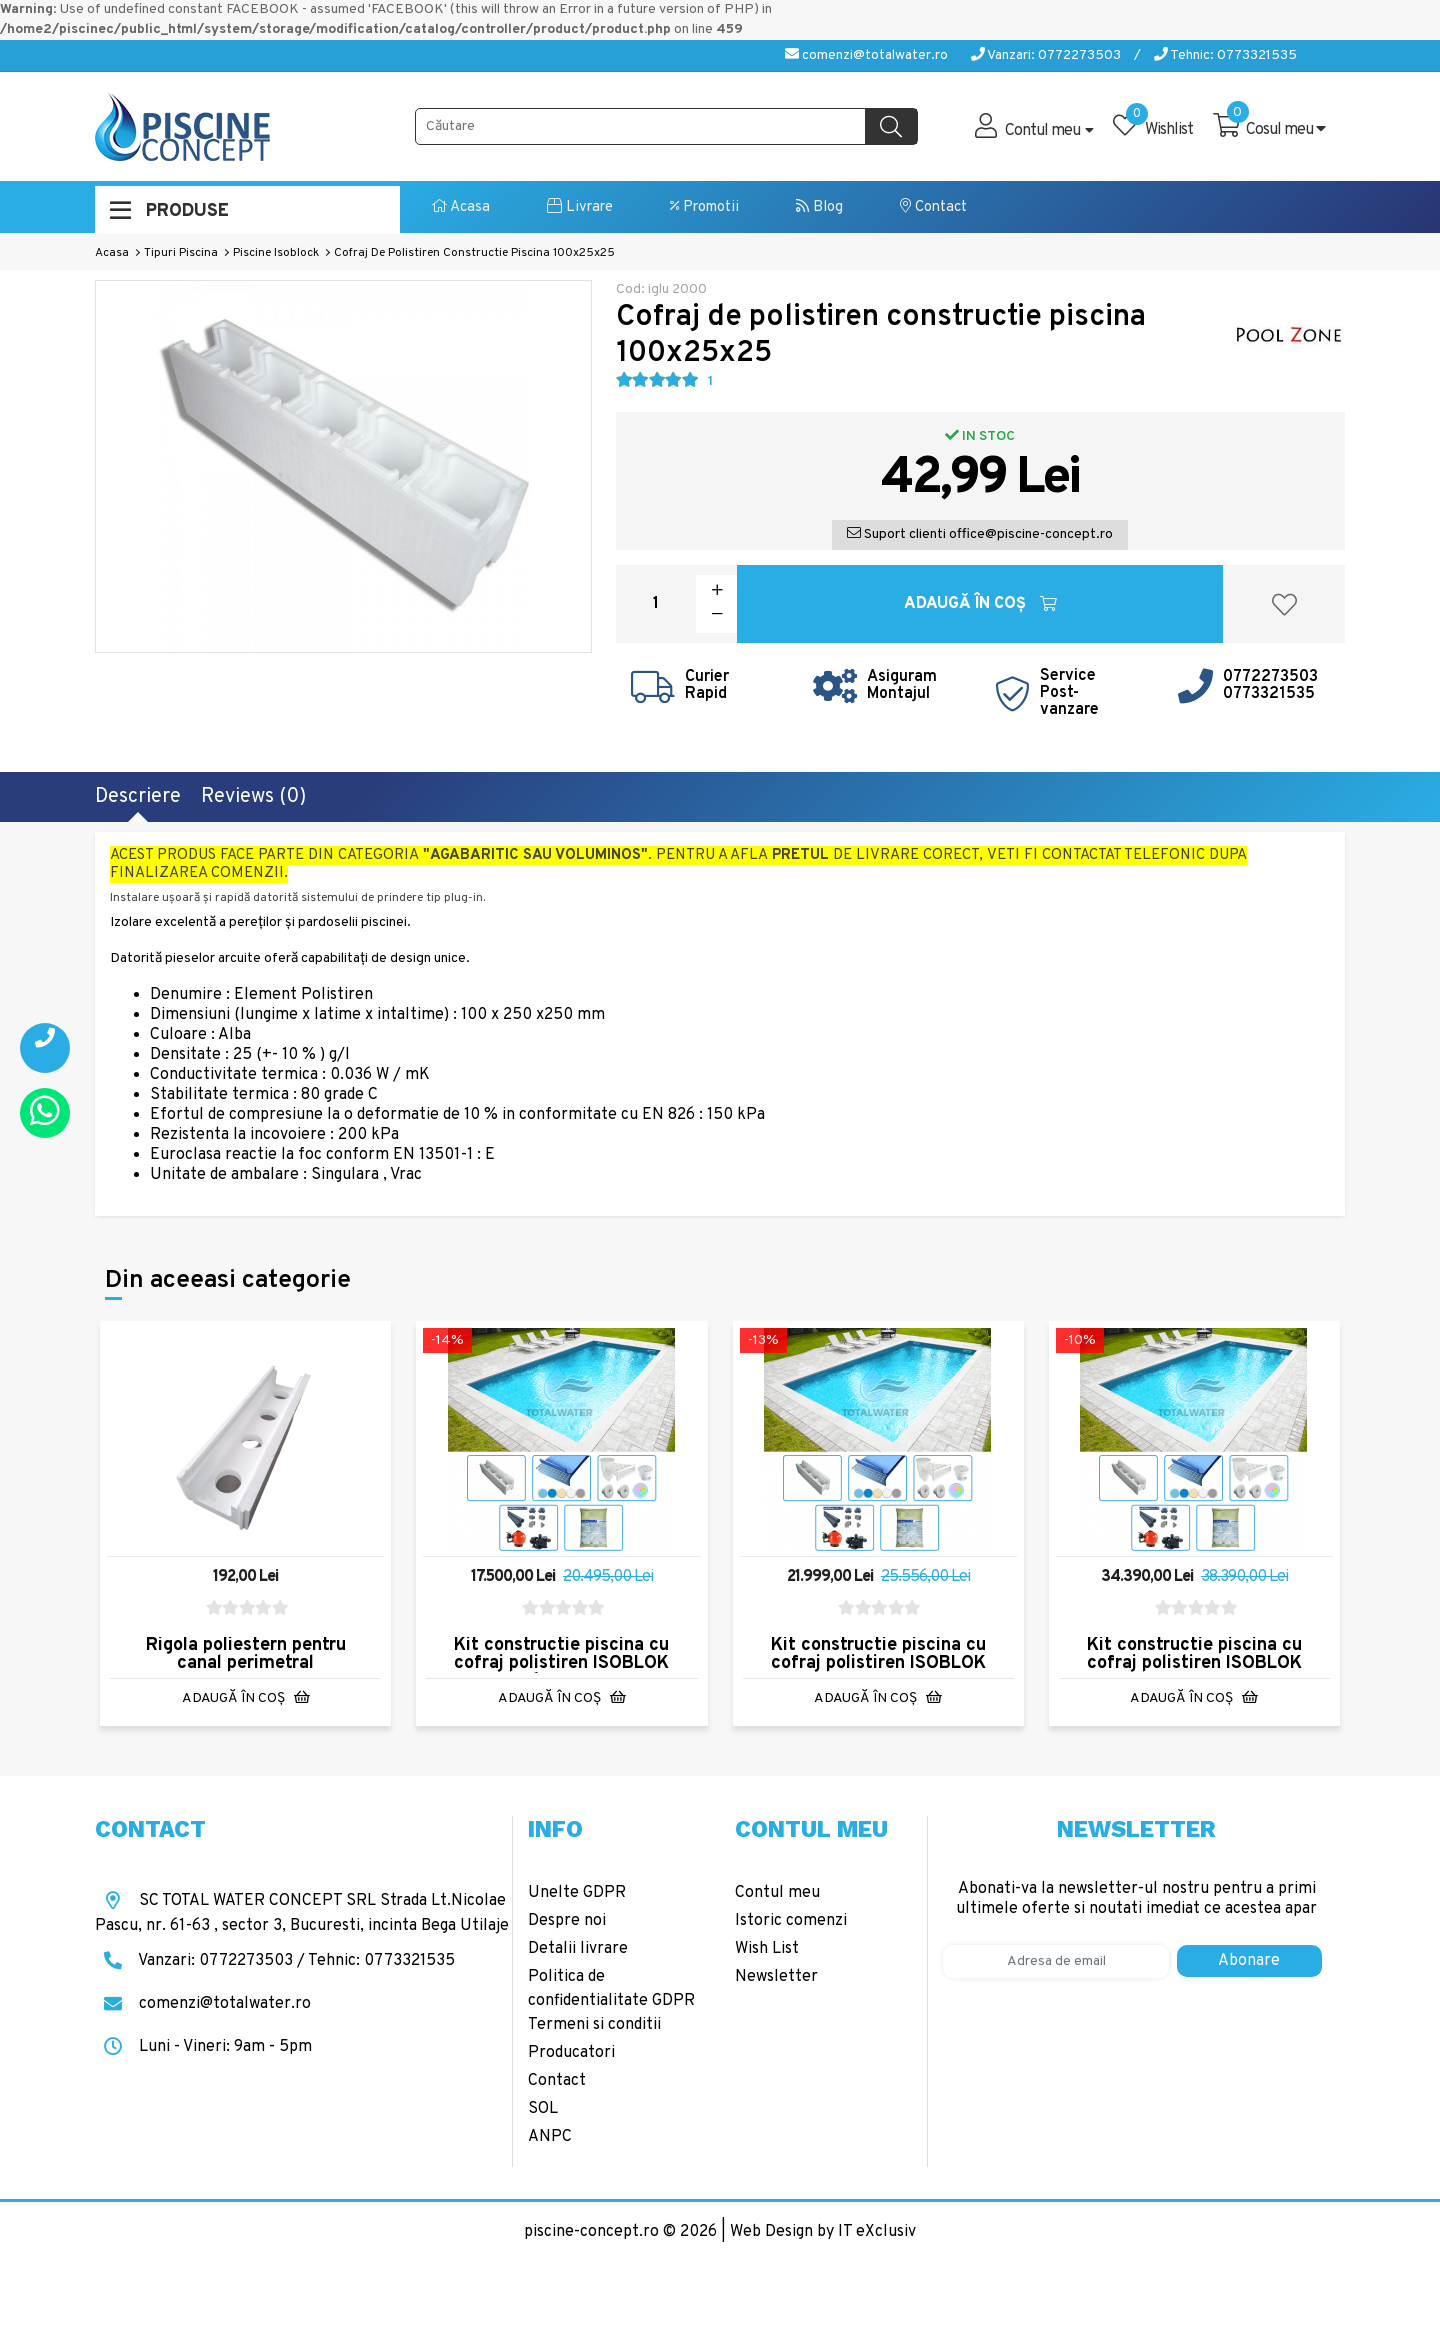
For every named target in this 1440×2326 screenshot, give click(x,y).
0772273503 (1270, 677)
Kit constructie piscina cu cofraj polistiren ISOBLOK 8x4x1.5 (878, 1663)
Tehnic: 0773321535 (1225, 55)
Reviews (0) (253, 797)
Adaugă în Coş (980, 604)
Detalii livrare (578, 1949)
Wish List (767, 1949)
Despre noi (567, 1921)
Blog (819, 207)
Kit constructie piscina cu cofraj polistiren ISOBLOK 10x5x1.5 (1194, 1663)
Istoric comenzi (791, 1921)
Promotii (704, 207)
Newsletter (776, 1977)
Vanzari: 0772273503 (1046, 55)
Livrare (580, 207)
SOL (543, 2109)
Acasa (461, 207)
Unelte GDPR (577, 1893)
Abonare (1249, 1961)
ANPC (550, 2137)
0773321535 (1269, 694)
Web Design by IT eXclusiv (823, 2232)
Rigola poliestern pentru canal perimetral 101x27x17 (246, 1663)
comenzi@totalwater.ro (866, 55)
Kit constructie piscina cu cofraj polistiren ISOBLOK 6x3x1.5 (561, 1663)
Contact (933, 207)
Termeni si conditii (594, 2025)
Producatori (571, 2053)
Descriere (138, 797)
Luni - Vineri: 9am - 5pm (203, 2047)
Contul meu (777, 1893)
